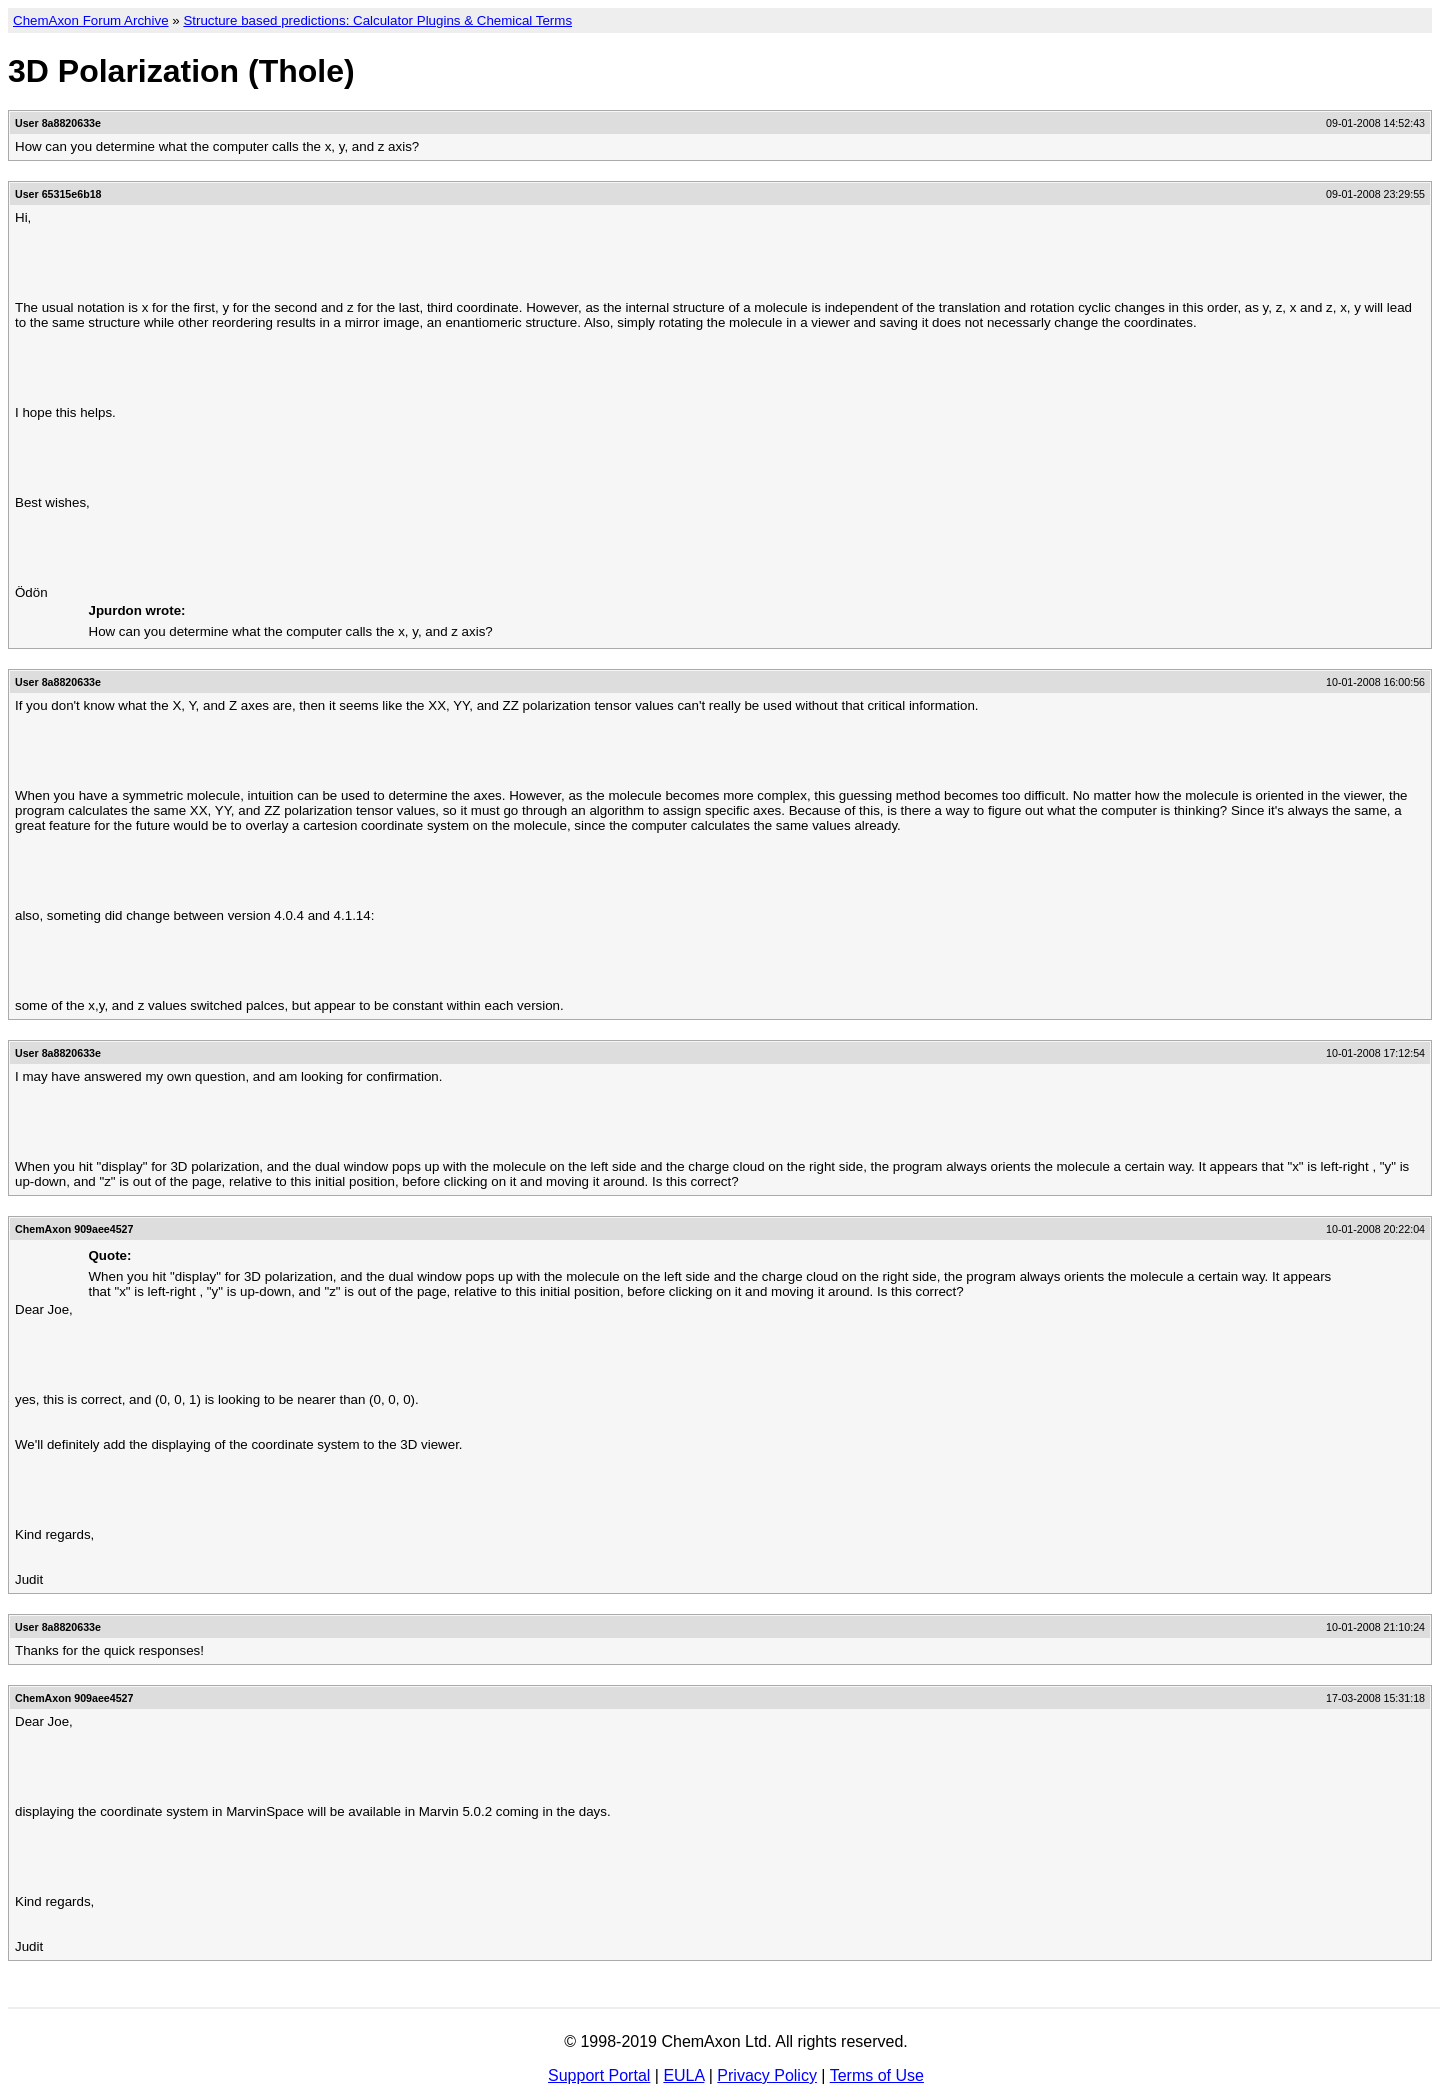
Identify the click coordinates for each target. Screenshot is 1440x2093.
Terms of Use (877, 2075)
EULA (683, 2075)
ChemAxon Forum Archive (91, 20)
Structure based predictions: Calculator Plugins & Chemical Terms (377, 20)
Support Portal (599, 2075)
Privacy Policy (767, 2075)
